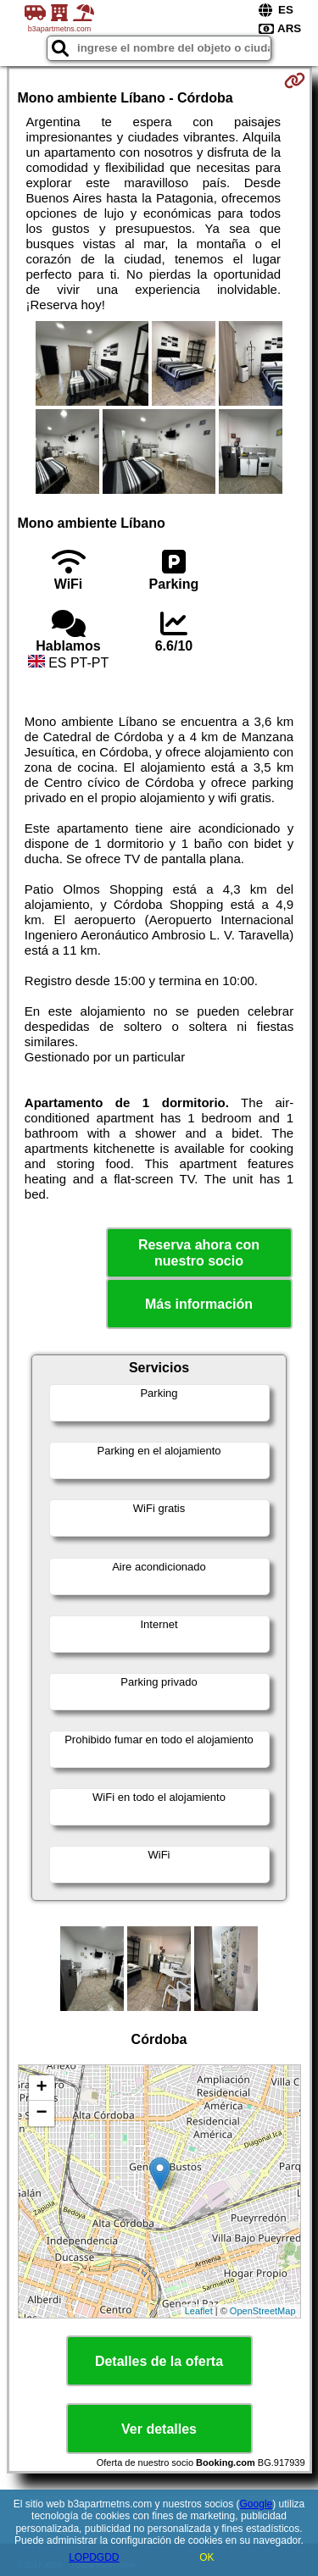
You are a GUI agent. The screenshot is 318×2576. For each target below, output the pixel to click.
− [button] (41, 2113)
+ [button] (41, 2088)
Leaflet (199, 2311)
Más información (199, 1304)
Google (256, 2504)
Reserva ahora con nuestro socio (198, 1253)
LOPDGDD (94, 2557)
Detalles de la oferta (159, 2361)
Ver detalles (159, 2429)
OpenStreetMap (263, 2311)
